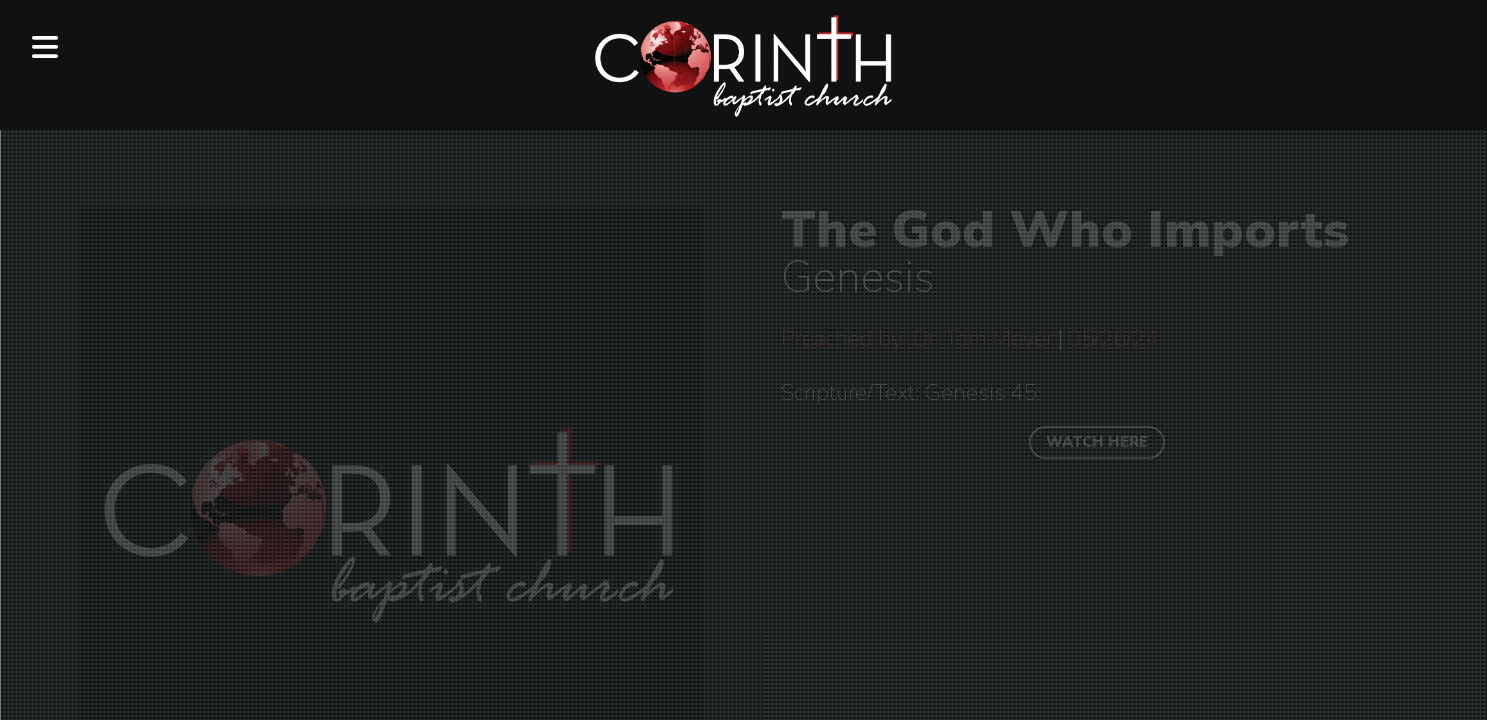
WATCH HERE (1097, 442)
